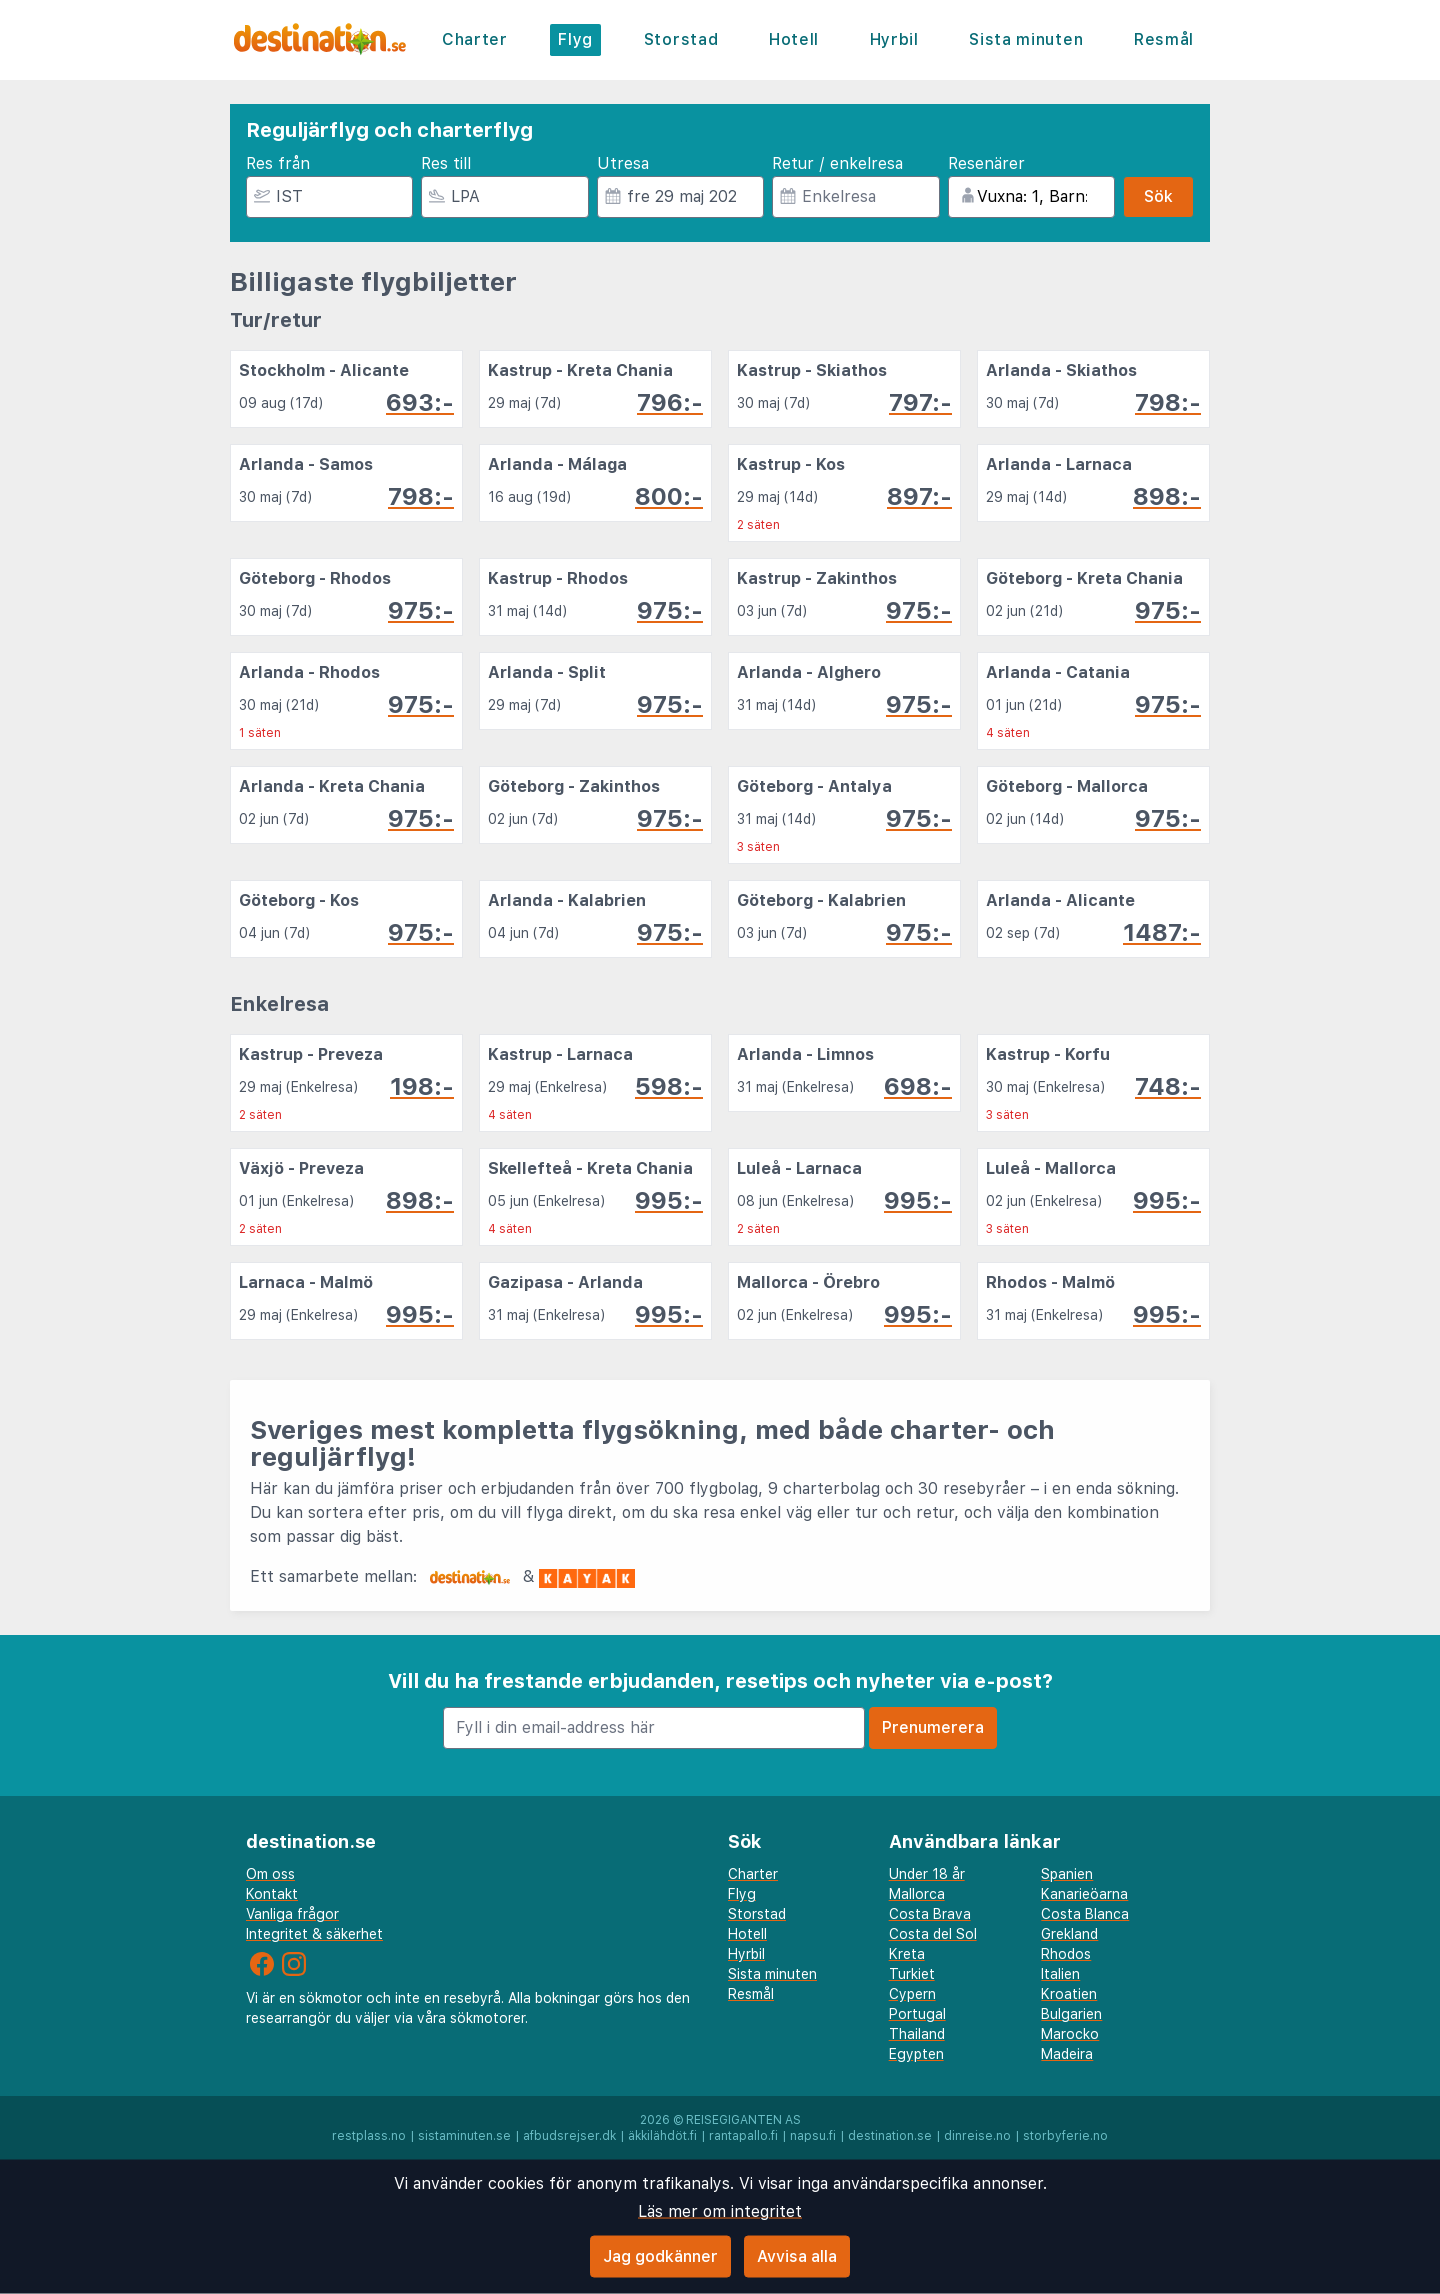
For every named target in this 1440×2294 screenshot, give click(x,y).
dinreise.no (977, 2136)
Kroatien (1069, 1994)
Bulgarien (1071, 2014)
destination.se (890, 2136)
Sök (1158, 196)
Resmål (1163, 39)
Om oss (270, 1874)
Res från (278, 163)
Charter (475, 39)
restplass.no (369, 2136)
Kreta (907, 1954)
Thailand (917, 2034)
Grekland (1069, 1934)
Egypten (916, 2054)
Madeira (1067, 2054)
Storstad (680, 39)
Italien (1060, 1974)
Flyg (575, 39)
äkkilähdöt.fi (662, 2136)
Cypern (912, 1994)
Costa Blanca (1085, 1914)
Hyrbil (894, 39)
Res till (446, 163)
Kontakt (272, 1894)
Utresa (623, 163)
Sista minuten (1025, 39)
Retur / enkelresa (837, 163)
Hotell (793, 39)
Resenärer (986, 163)
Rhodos (1066, 1954)
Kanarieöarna (1084, 1894)
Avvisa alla (797, 2256)
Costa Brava (930, 1914)
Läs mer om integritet (720, 2211)
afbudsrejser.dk (569, 2136)
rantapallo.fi (743, 2136)
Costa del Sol (933, 1934)
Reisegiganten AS (743, 2120)
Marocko (1070, 2034)
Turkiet (912, 1974)
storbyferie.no (1065, 2136)
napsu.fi (813, 2136)
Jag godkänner (660, 2256)
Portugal (917, 2014)
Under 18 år (927, 1874)
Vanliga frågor (292, 1914)
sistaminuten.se (464, 2136)
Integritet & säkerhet (314, 1934)
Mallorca (917, 1894)
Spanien (1067, 1874)
